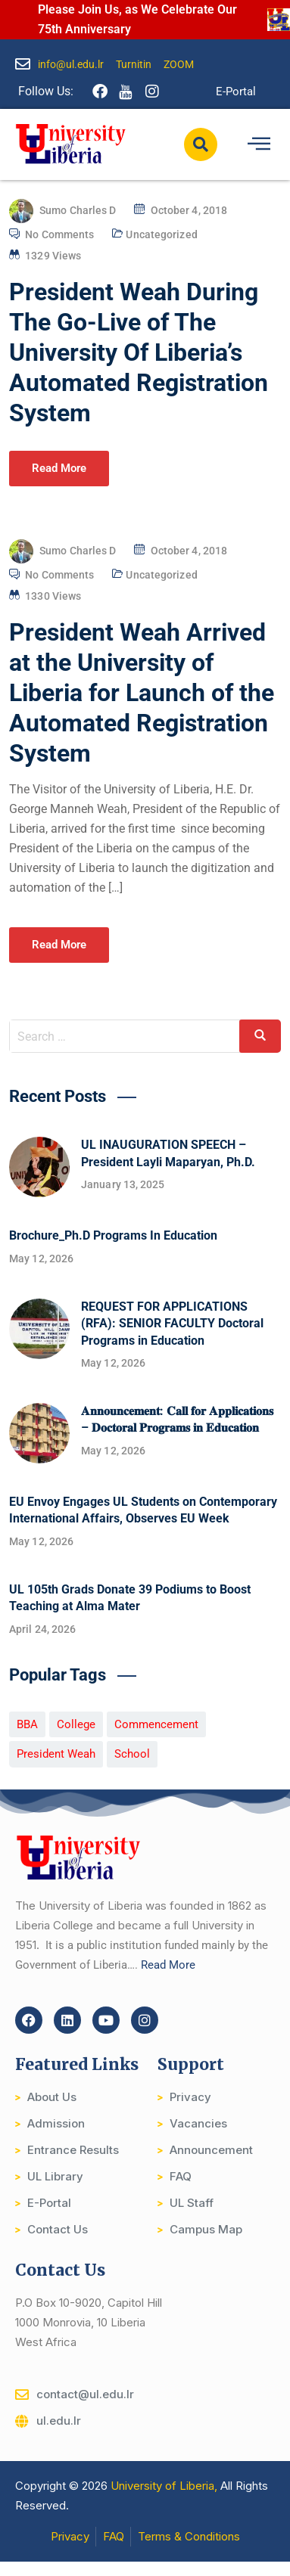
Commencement (156, 1724)
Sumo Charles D (77, 210)
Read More (59, 468)
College (76, 1724)
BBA (27, 1724)
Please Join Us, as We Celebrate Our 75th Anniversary (137, 19)
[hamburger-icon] (259, 144)
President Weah (56, 1754)
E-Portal (236, 91)
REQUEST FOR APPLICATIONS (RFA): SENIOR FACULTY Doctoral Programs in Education (172, 1323)
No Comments (59, 234)
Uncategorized (161, 234)
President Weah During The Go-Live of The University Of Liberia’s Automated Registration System (138, 352)
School (132, 1754)
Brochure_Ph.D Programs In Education (113, 1235)
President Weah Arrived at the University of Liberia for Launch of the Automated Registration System (141, 693)
